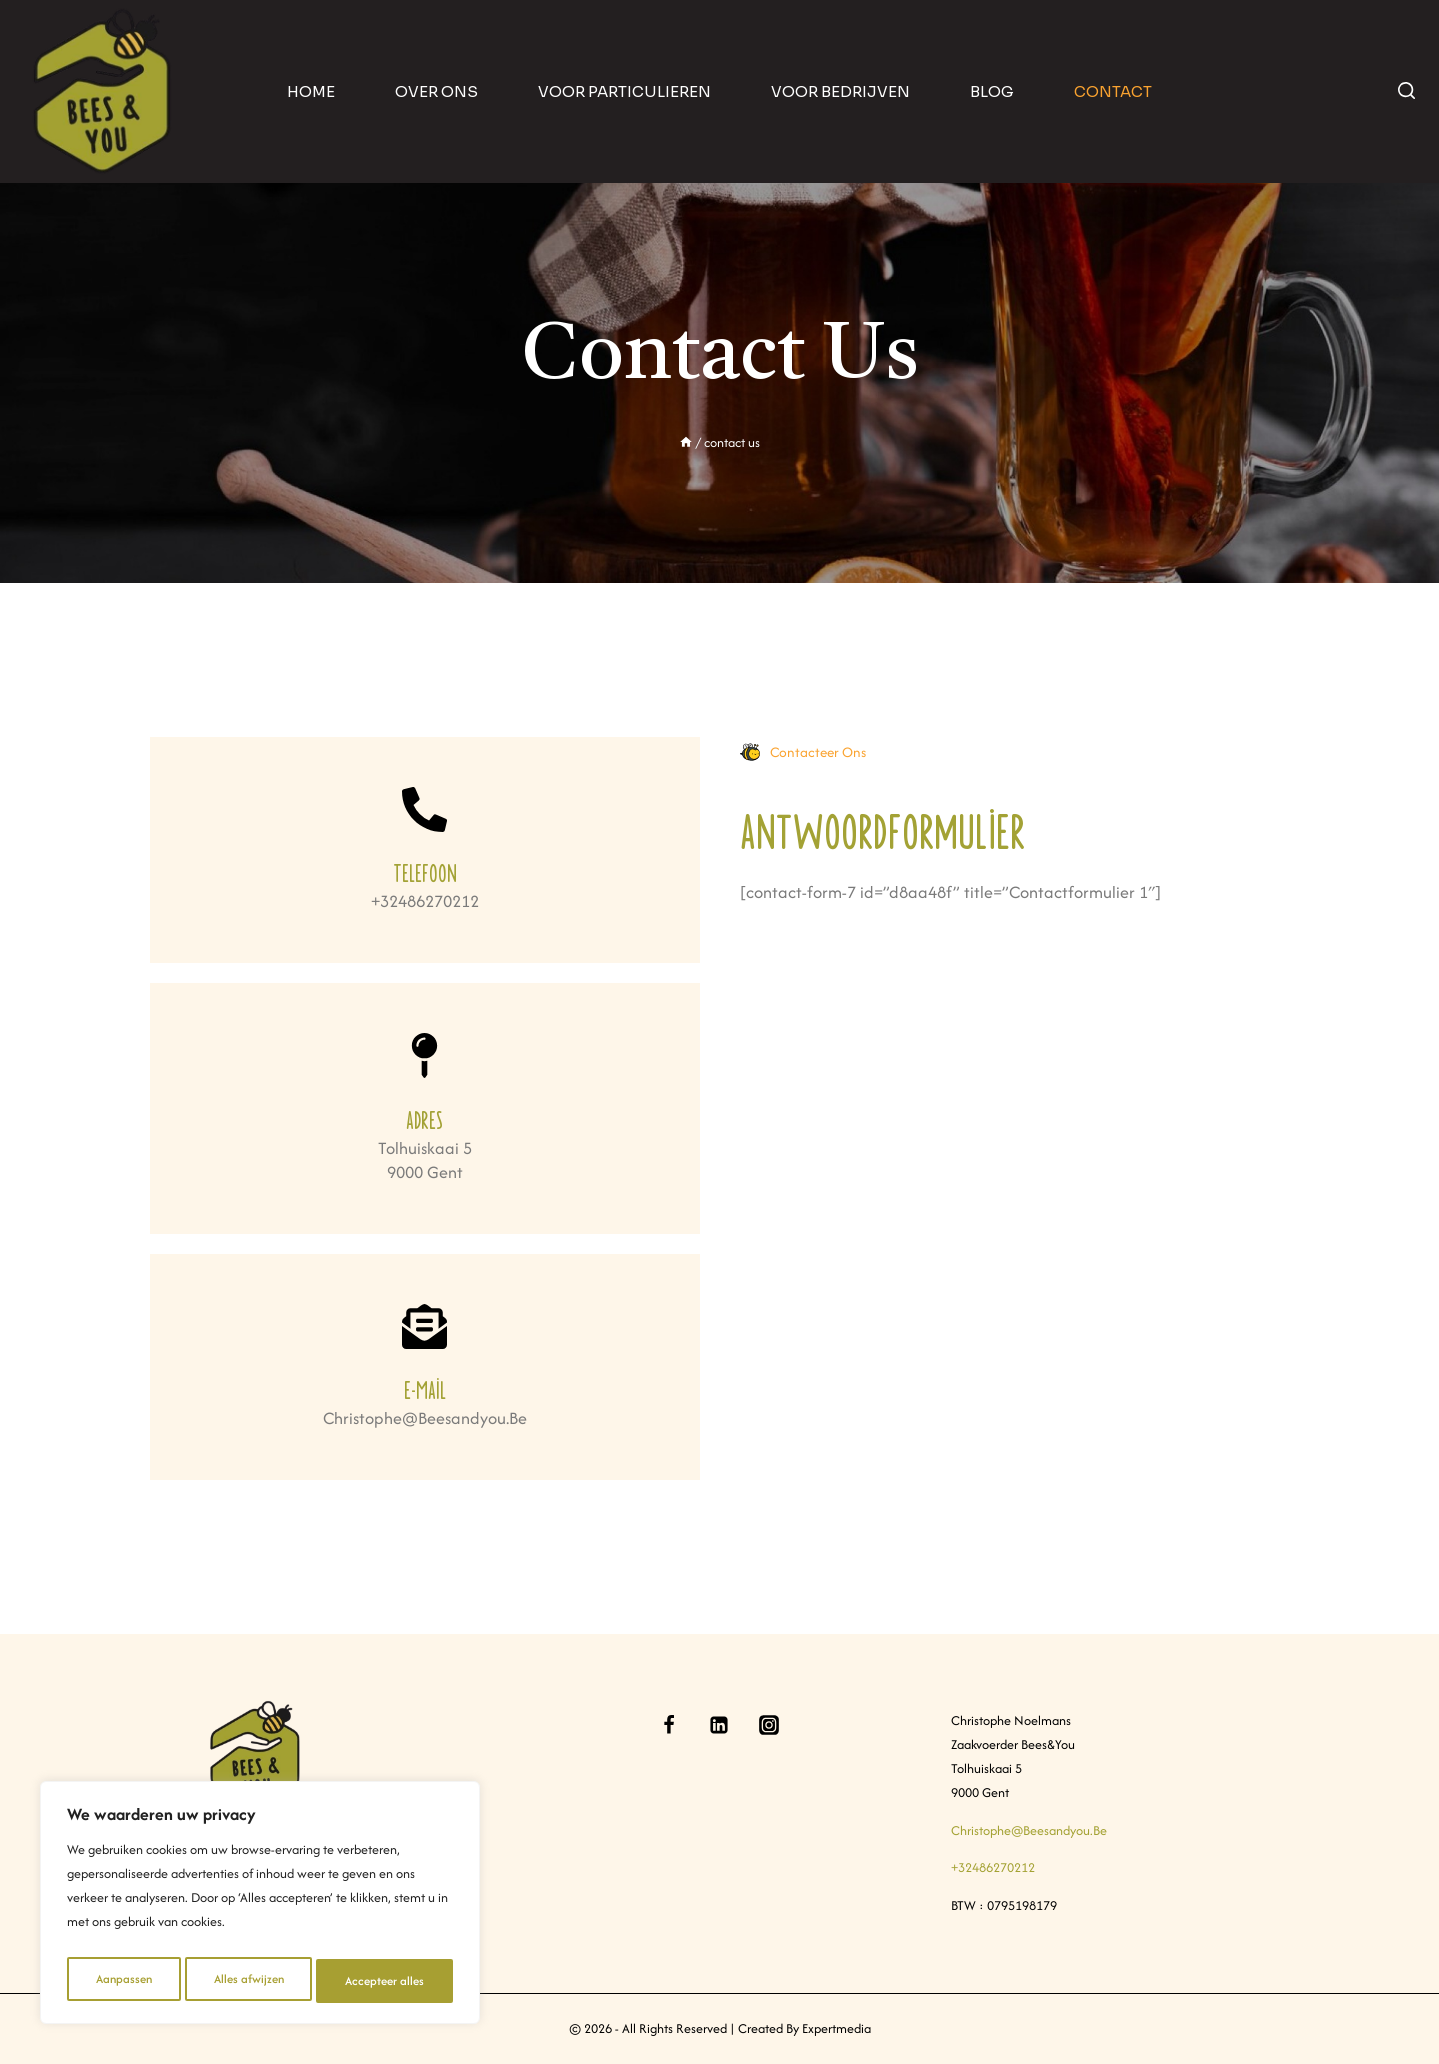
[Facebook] (669, 1725)
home (311, 91)
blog (992, 91)
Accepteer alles (386, 1980)
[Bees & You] (103, 91)
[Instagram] (769, 1725)
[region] (260, 1907)
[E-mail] (424, 1326)
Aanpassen (122, 1980)
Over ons (436, 91)
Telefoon (425, 871)
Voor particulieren (624, 91)
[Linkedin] (719, 1725)
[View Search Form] (1406, 91)
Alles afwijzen (247, 1980)
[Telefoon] (424, 809)
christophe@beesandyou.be (1029, 1830)
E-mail (425, 1388)
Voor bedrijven (840, 91)
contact (1113, 91)
